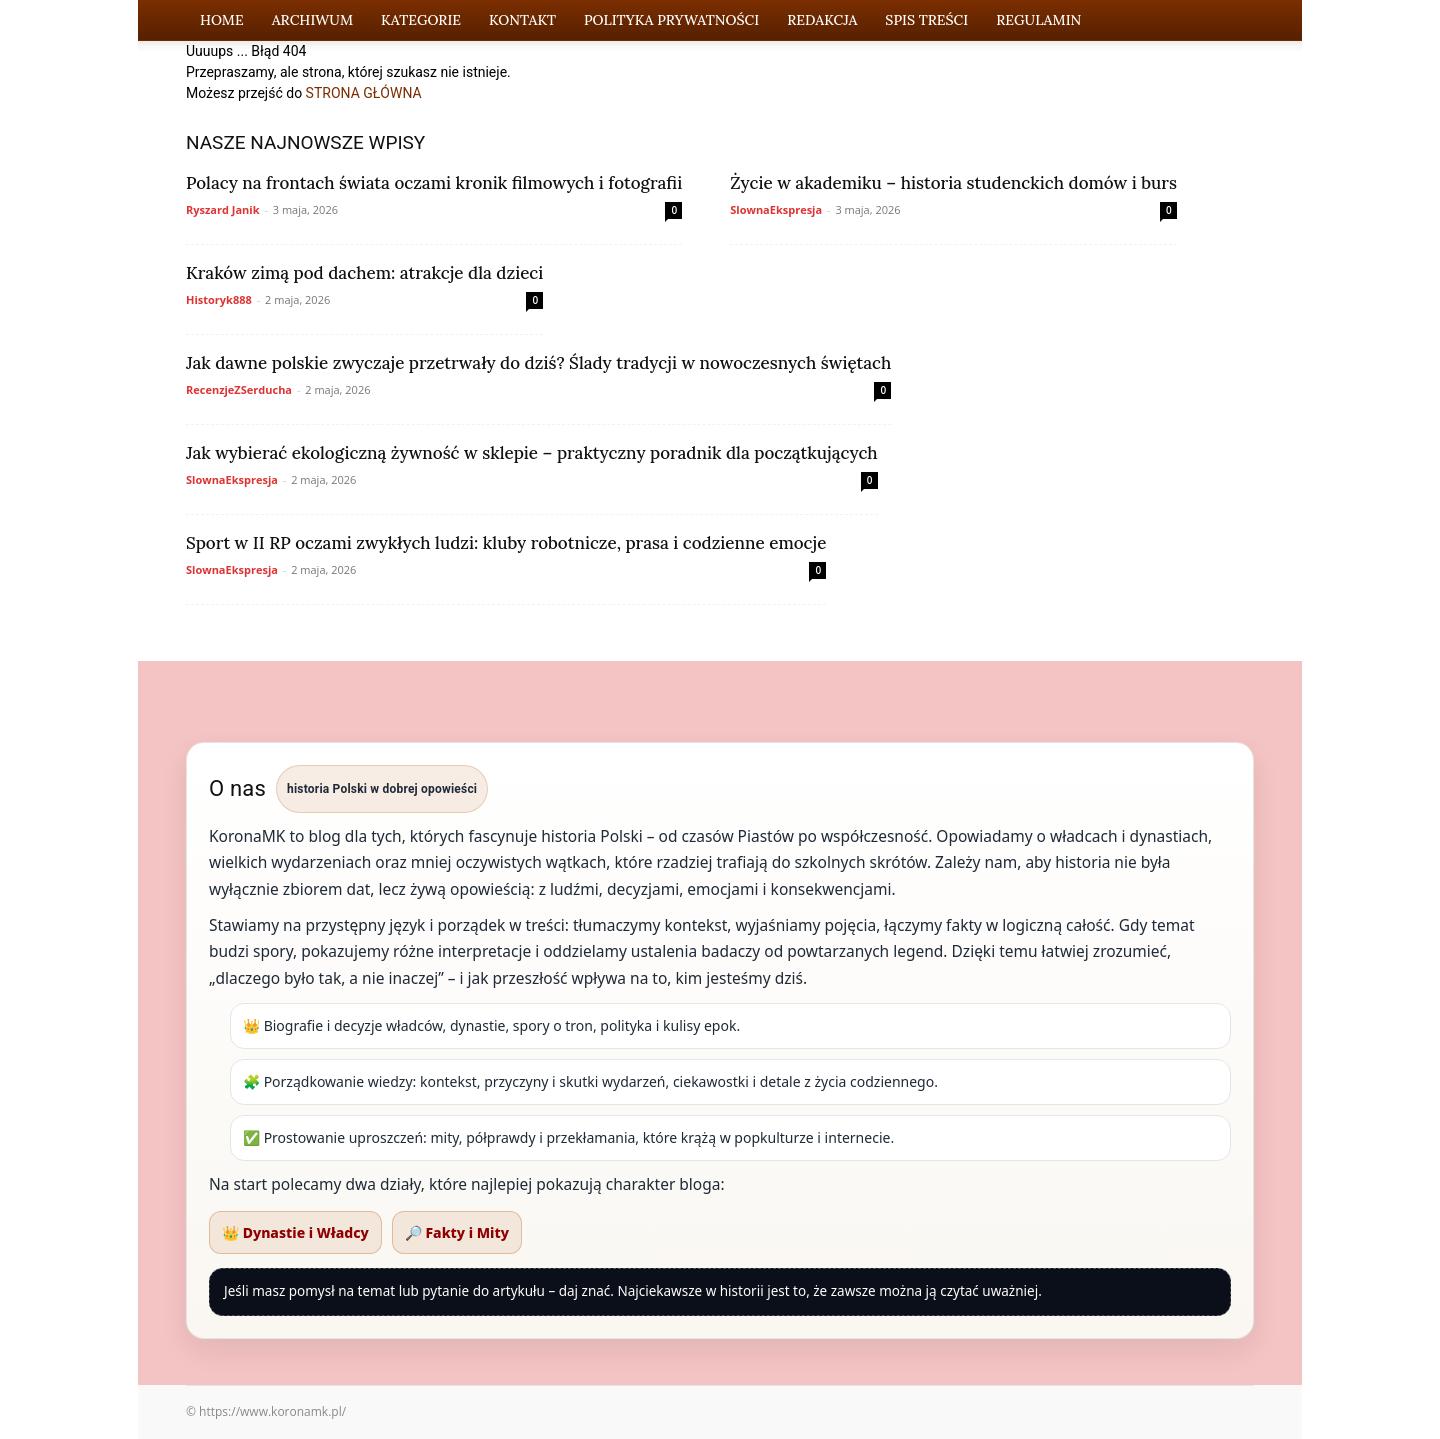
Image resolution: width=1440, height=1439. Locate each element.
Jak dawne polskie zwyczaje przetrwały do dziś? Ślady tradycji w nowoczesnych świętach (538, 363)
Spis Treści (926, 20)
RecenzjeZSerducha (239, 389)
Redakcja (822, 20)
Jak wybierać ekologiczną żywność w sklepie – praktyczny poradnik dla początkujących (532, 453)
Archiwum (312, 20)
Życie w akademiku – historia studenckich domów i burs (953, 183)
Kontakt (522, 20)
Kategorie (421, 20)
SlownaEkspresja (776, 209)
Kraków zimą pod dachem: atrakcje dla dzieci (364, 273)
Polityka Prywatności (671, 20)
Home (222, 20)
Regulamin (1038, 20)
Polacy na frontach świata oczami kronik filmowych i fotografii (434, 183)
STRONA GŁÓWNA (364, 93)
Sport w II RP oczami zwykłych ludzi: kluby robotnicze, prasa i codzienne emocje (506, 543)
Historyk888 (219, 299)
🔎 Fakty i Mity (457, 1232)
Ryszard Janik (223, 209)
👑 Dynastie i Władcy (295, 1232)
